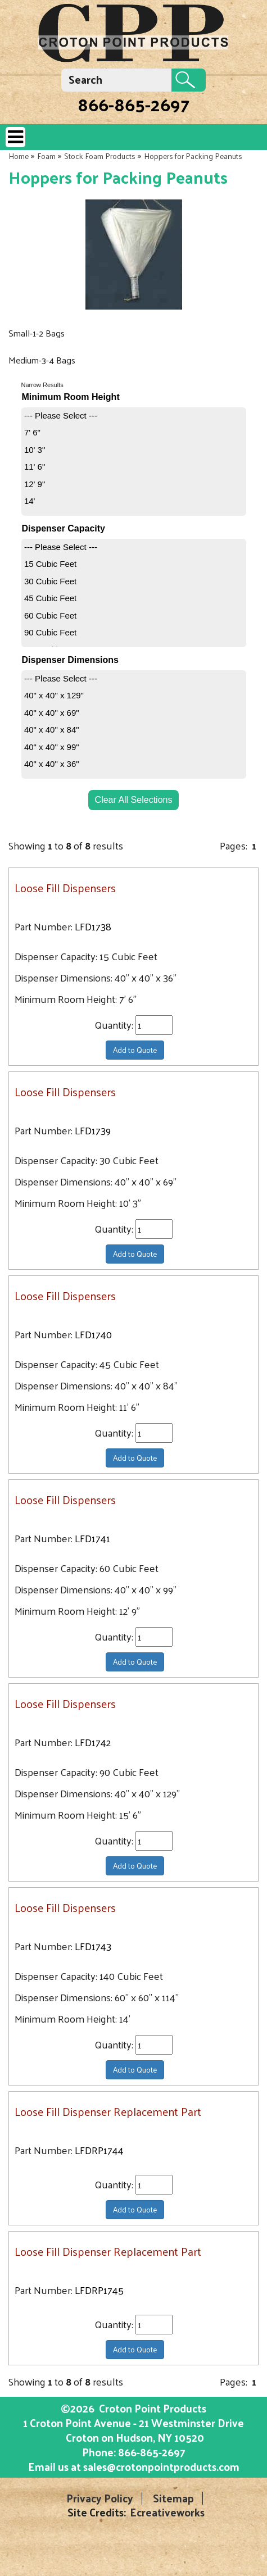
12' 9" (34, 484)
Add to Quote (135, 1050)
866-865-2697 (133, 104)
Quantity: (114, 1025)
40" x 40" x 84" (51, 729)
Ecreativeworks (167, 2512)
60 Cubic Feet (50, 615)
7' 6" (32, 432)
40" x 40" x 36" (51, 764)
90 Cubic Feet (50, 632)
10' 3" (34, 450)
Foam (46, 156)
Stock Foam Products (99, 156)
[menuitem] (133, 416)
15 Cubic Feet (50, 564)
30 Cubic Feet (50, 581)
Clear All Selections (134, 800)
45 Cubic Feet (50, 598)
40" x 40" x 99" (51, 747)
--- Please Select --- (60, 415)
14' (29, 501)
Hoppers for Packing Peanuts (193, 156)
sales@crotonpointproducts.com (161, 2466)
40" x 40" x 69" (51, 712)
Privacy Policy (99, 2498)
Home (18, 156)
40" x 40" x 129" (54, 695)
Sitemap (173, 2498)
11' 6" (34, 466)
